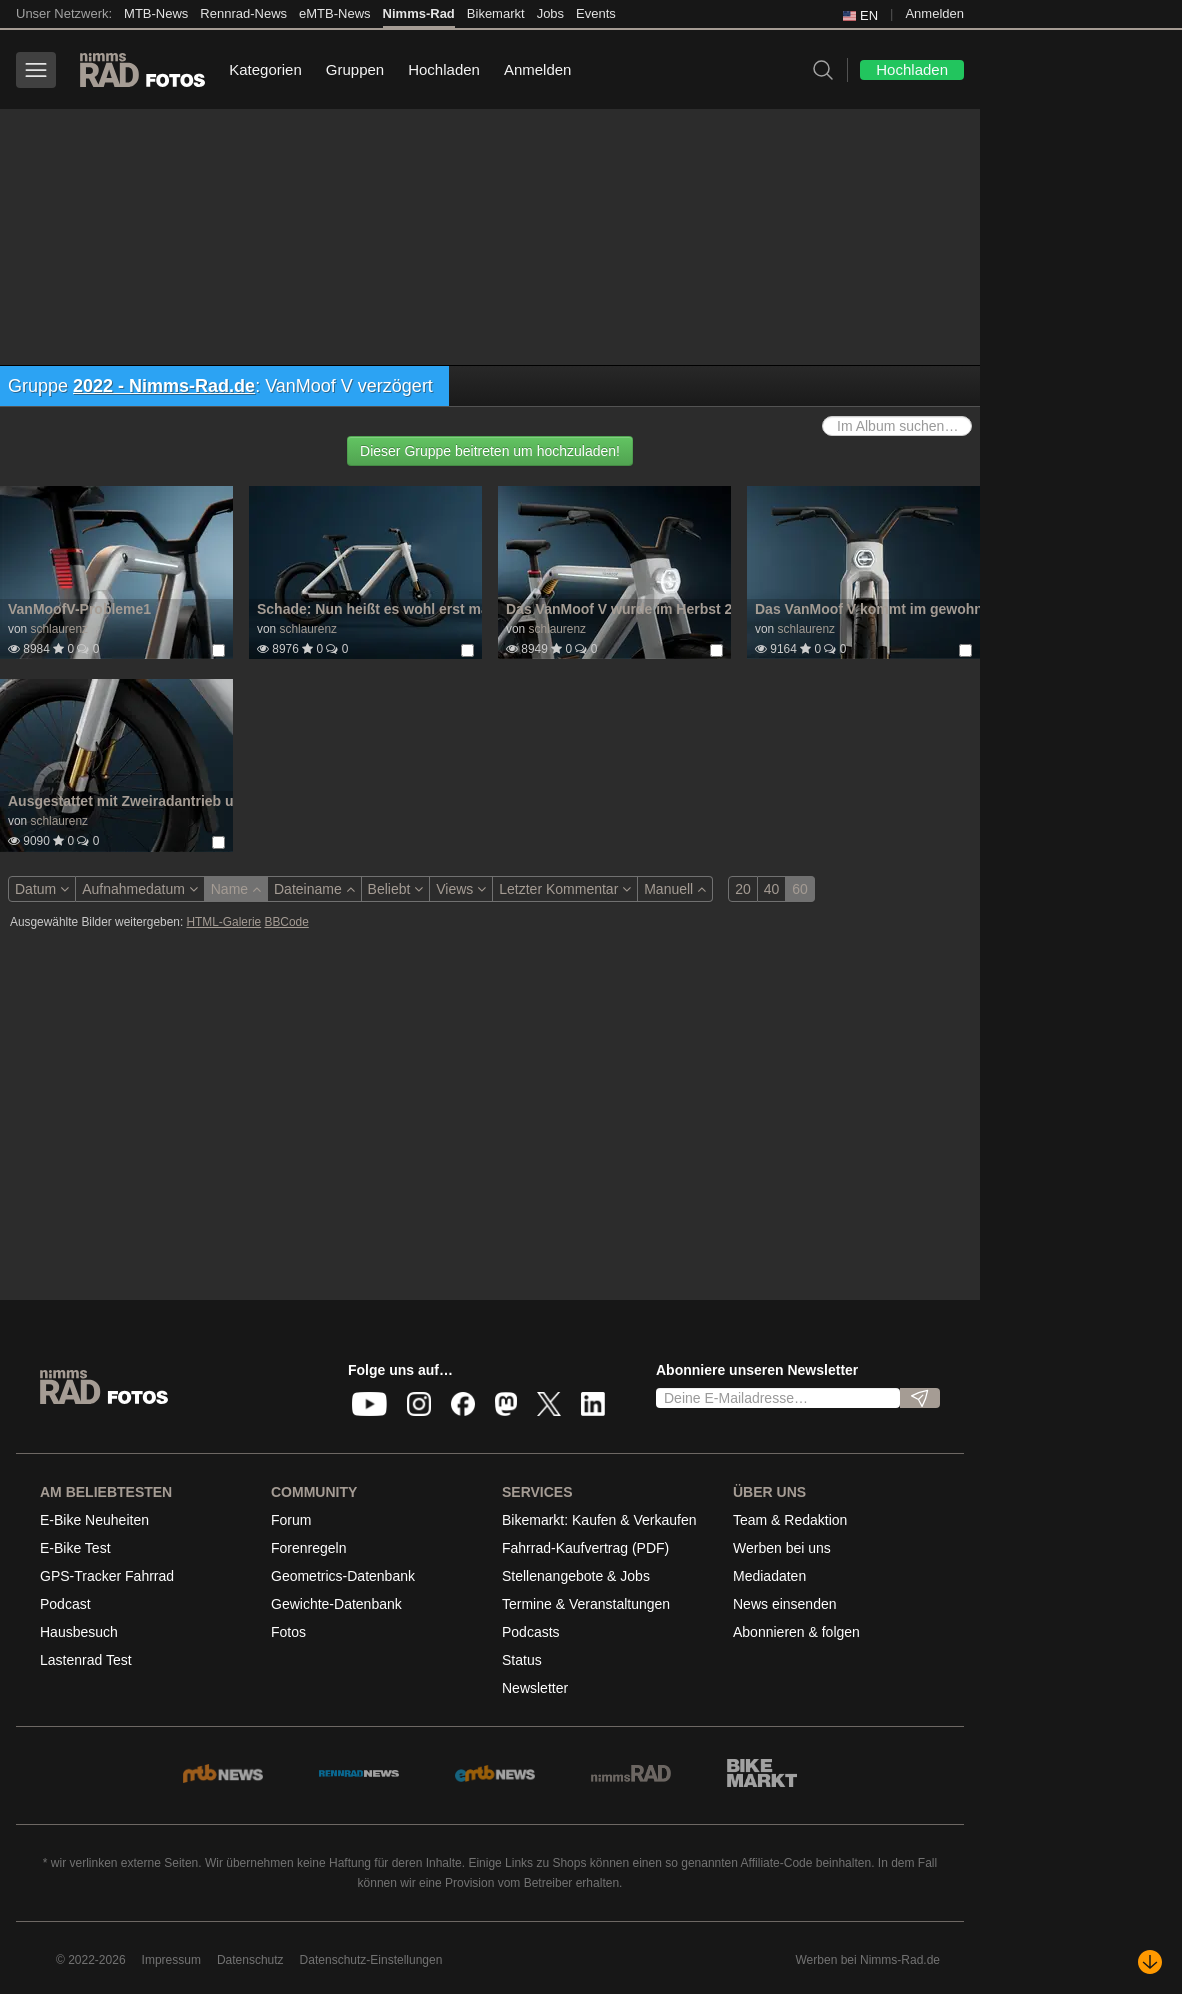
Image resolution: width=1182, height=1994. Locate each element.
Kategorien (265, 69)
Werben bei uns (782, 1548)
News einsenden (785, 1604)
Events (596, 13)
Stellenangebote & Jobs (576, 1576)
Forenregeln (309, 1548)
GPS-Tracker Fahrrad (107, 1576)
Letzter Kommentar (565, 889)
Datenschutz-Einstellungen (371, 1960)
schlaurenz (59, 629)
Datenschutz (250, 1960)
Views (461, 889)
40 (772, 889)
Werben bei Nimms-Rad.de (868, 1960)
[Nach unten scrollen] (1150, 1962)
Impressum (171, 1960)
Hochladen (444, 69)
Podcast (65, 1604)
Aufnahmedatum (140, 889)
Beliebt (396, 889)
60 (800, 889)
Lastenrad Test (86, 1660)
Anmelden (934, 13)
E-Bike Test (75, 1548)
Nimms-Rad (419, 13)
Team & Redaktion (790, 1520)
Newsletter (535, 1688)
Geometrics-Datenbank (343, 1576)
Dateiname (314, 889)
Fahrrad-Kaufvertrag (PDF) (585, 1548)
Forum (291, 1520)
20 (743, 889)
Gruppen (355, 69)
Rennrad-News (243, 13)
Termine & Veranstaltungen (586, 1604)
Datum (42, 889)
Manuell (675, 889)
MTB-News (156, 13)
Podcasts (531, 1632)
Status (522, 1660)
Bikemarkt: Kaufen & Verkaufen (599, 1520)
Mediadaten (769, 1576)
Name (236, 889)
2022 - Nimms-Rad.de (164, 386)
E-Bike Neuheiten (94, 1520)
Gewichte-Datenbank (336, 1604)
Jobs (550, 13)
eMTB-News (335, 13)
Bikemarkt (496, 13)
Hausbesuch (79, 1632)
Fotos (288, 1632)
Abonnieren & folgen (796, 1632)
